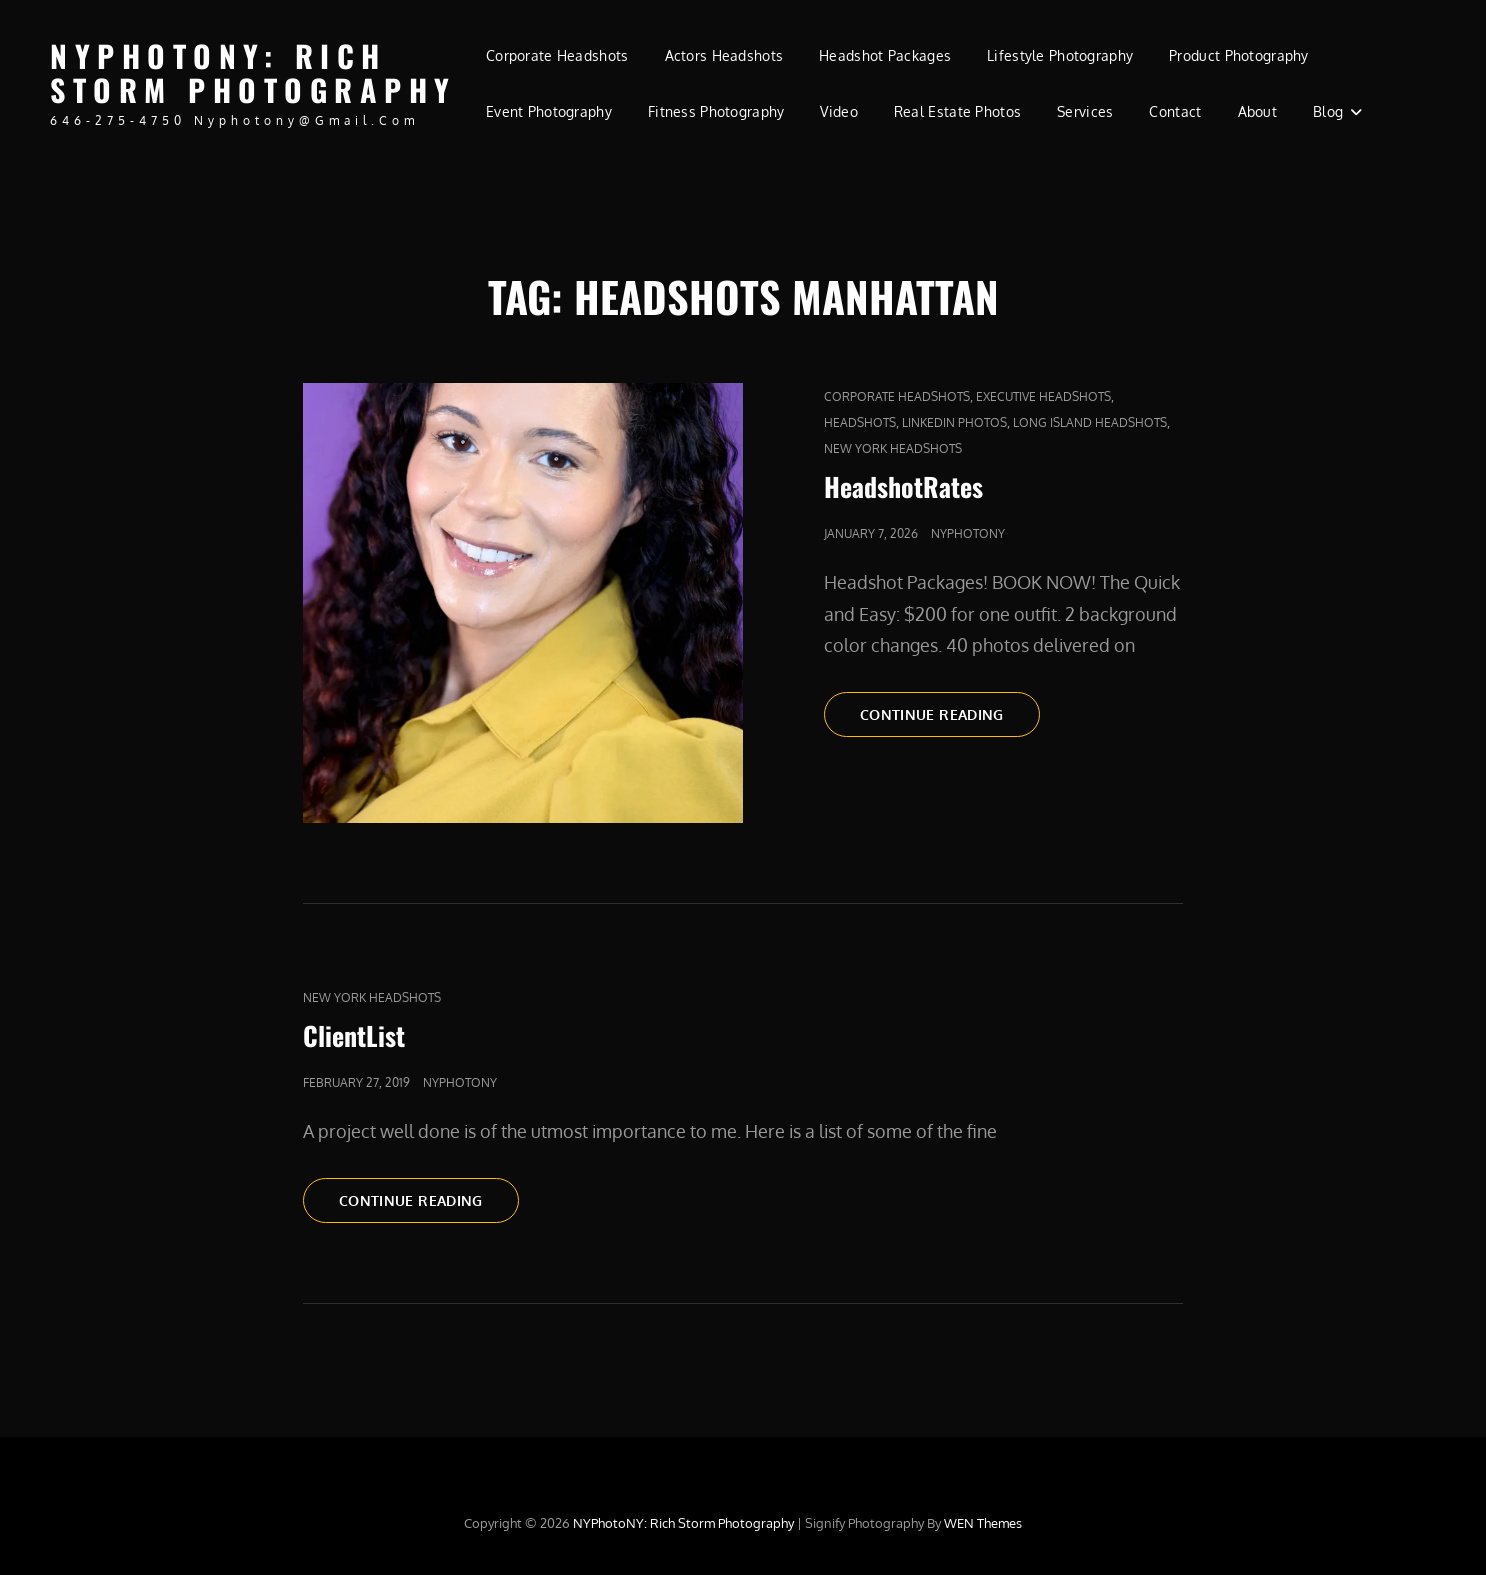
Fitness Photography (716, 111)
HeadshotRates (903, 486)
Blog (1328, 111)
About (1257, 111)
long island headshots (1090, 422)
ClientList (354, 1035)
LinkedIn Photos (954, 422)
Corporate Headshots (557, 55)
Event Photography (549, 111)
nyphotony (968, 533)
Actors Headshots (724, 55)
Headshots (860, 422)
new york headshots (893, 448)
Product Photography (1239, 55)
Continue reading (950, 713)
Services (1085, 111)
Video (838, 111)
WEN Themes (983, 1523)
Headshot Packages (885, 55)
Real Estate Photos (957, 111)
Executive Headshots (1043, 396)
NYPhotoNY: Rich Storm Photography (253, 73)
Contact (1175, 111)
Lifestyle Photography (1060, 55)
